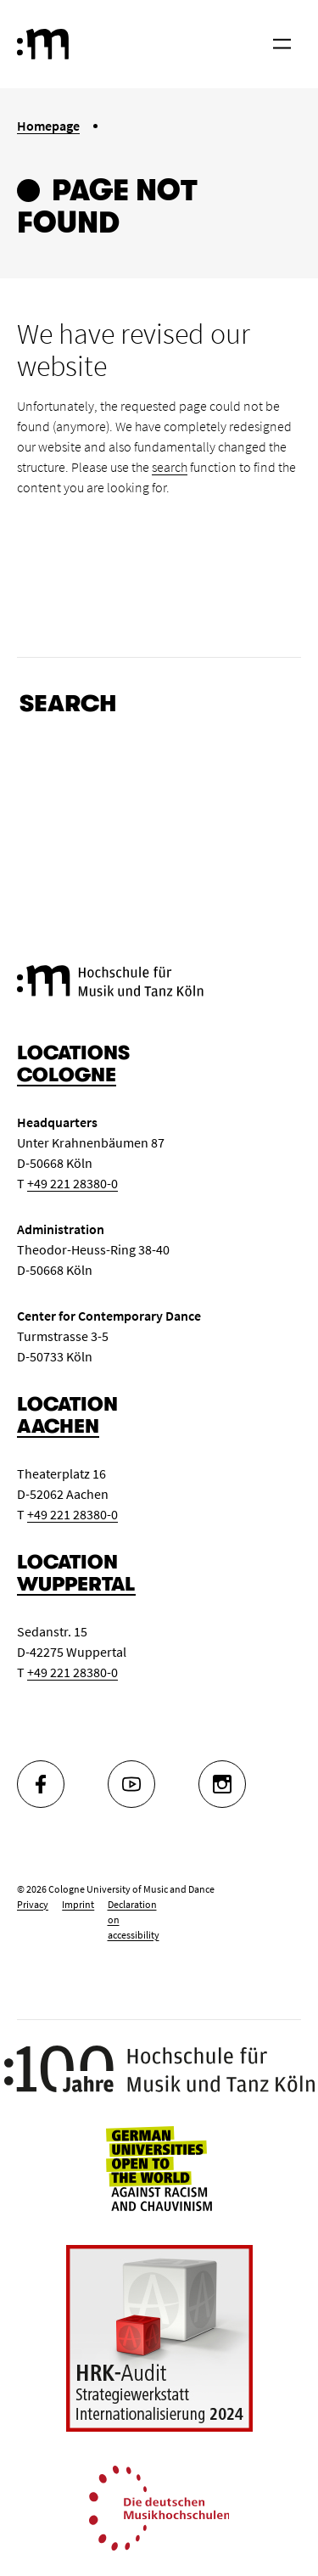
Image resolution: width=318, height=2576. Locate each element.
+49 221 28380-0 (72, 1183)
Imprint (78, 1904)
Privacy (32, 1904)
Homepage (48, 125)
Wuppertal (76, 1584)
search (169, 466)
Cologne (66, 1075)
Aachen (58, 1426)
